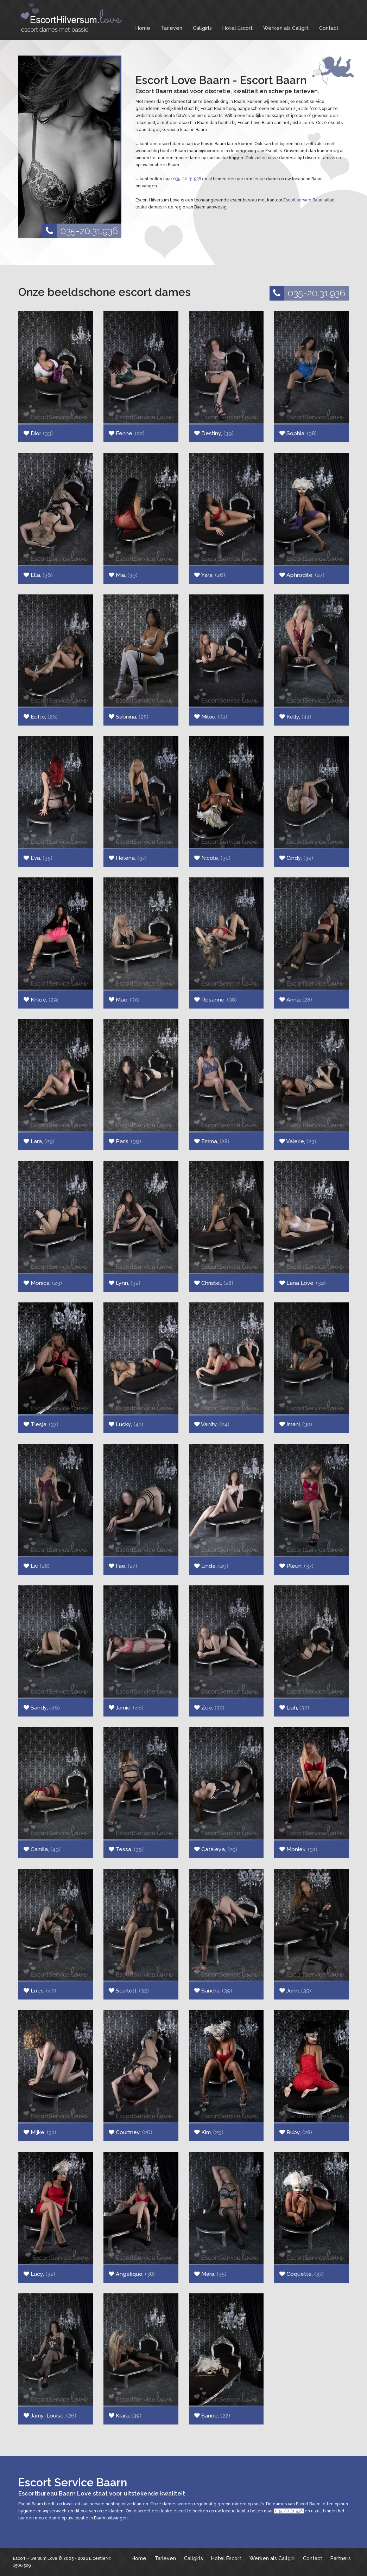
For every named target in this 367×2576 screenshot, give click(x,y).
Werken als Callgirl (286, 28)
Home (142, 28)
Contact (328, 28)
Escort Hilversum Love (35, 2558)
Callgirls (202, 28)
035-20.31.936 (80, 231)
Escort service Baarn (303, 200)
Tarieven (171, 28)
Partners (340, 2558)
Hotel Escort (237, 28)
